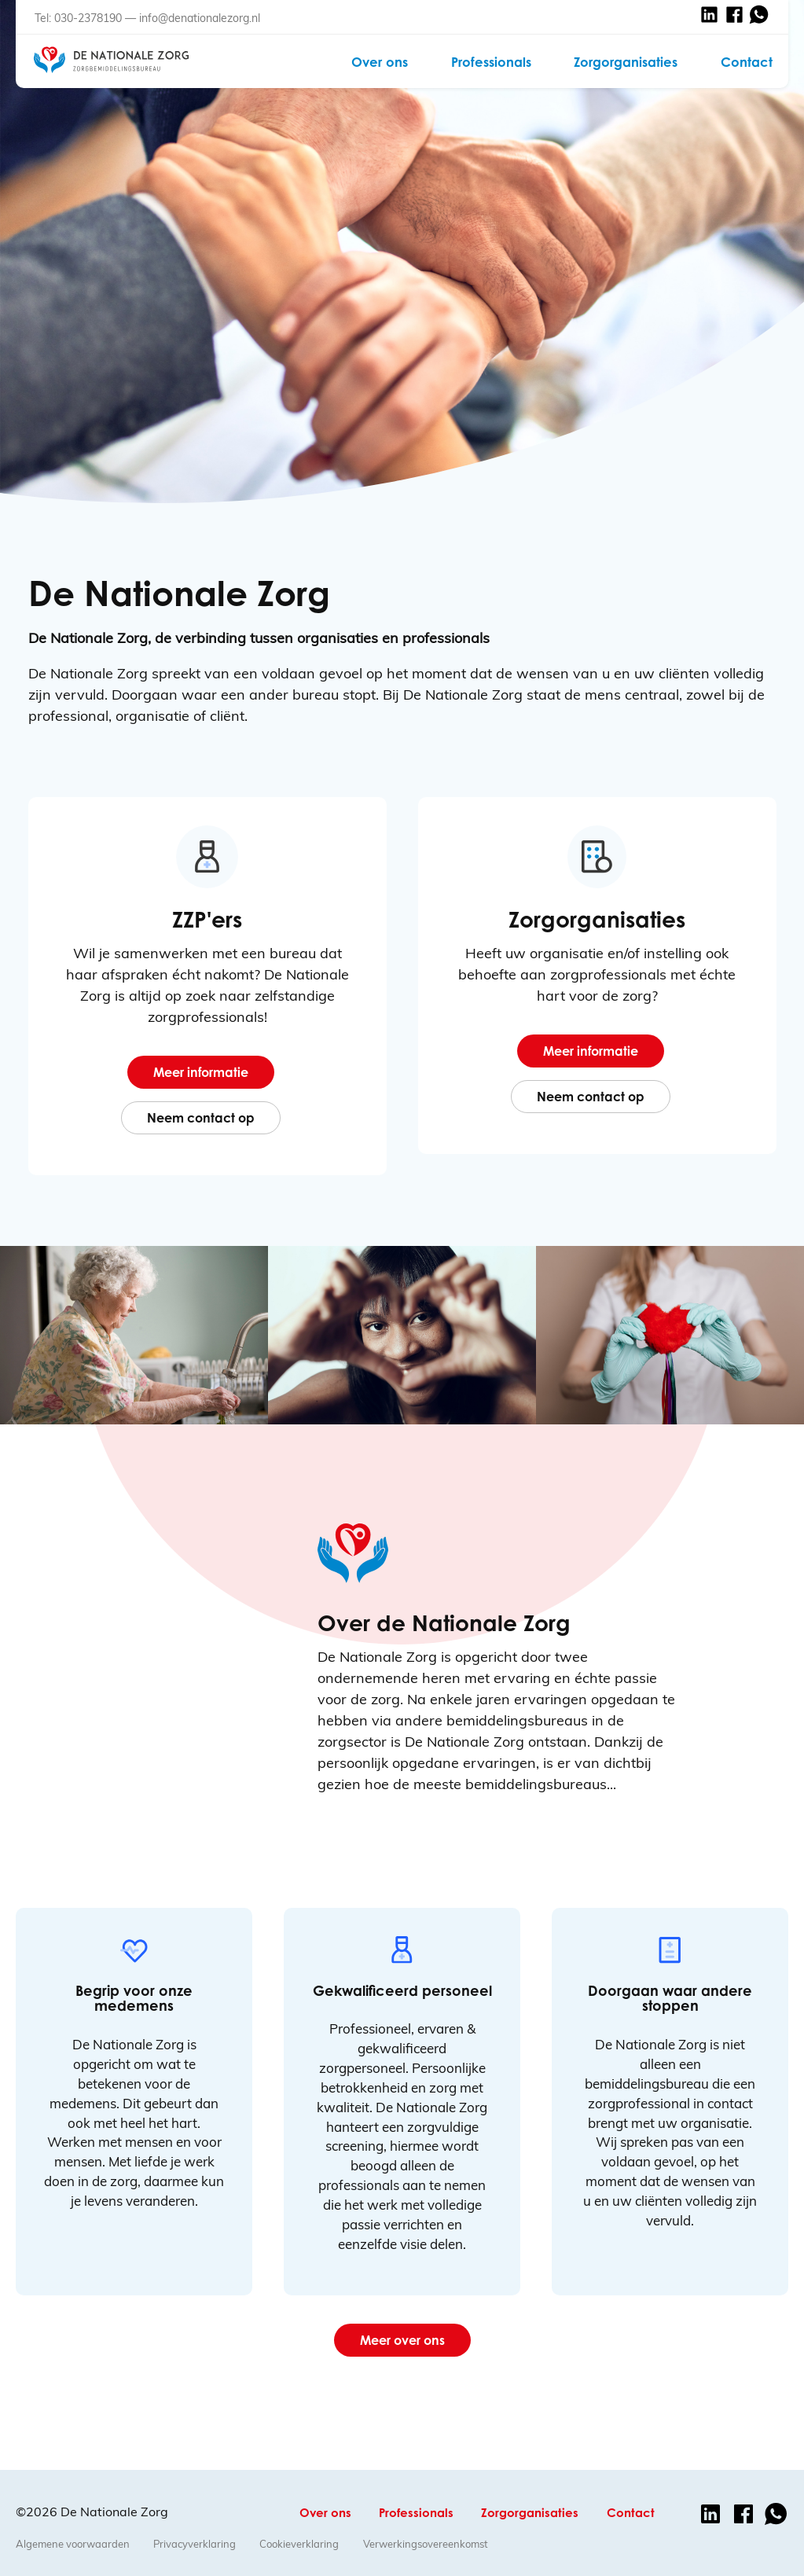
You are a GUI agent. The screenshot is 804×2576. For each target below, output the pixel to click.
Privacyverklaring (194, 2543)
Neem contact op (201, 1118)
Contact (747, 61)
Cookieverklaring (299, 2543)
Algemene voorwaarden (73, 2543)
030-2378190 (88, 17)
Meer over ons (402, 2340)
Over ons (379, 61)
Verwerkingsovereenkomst (425, 2543)
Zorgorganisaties (625, 61)
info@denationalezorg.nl (199, 17)
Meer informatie (200, 1072)
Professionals (491, 61)
